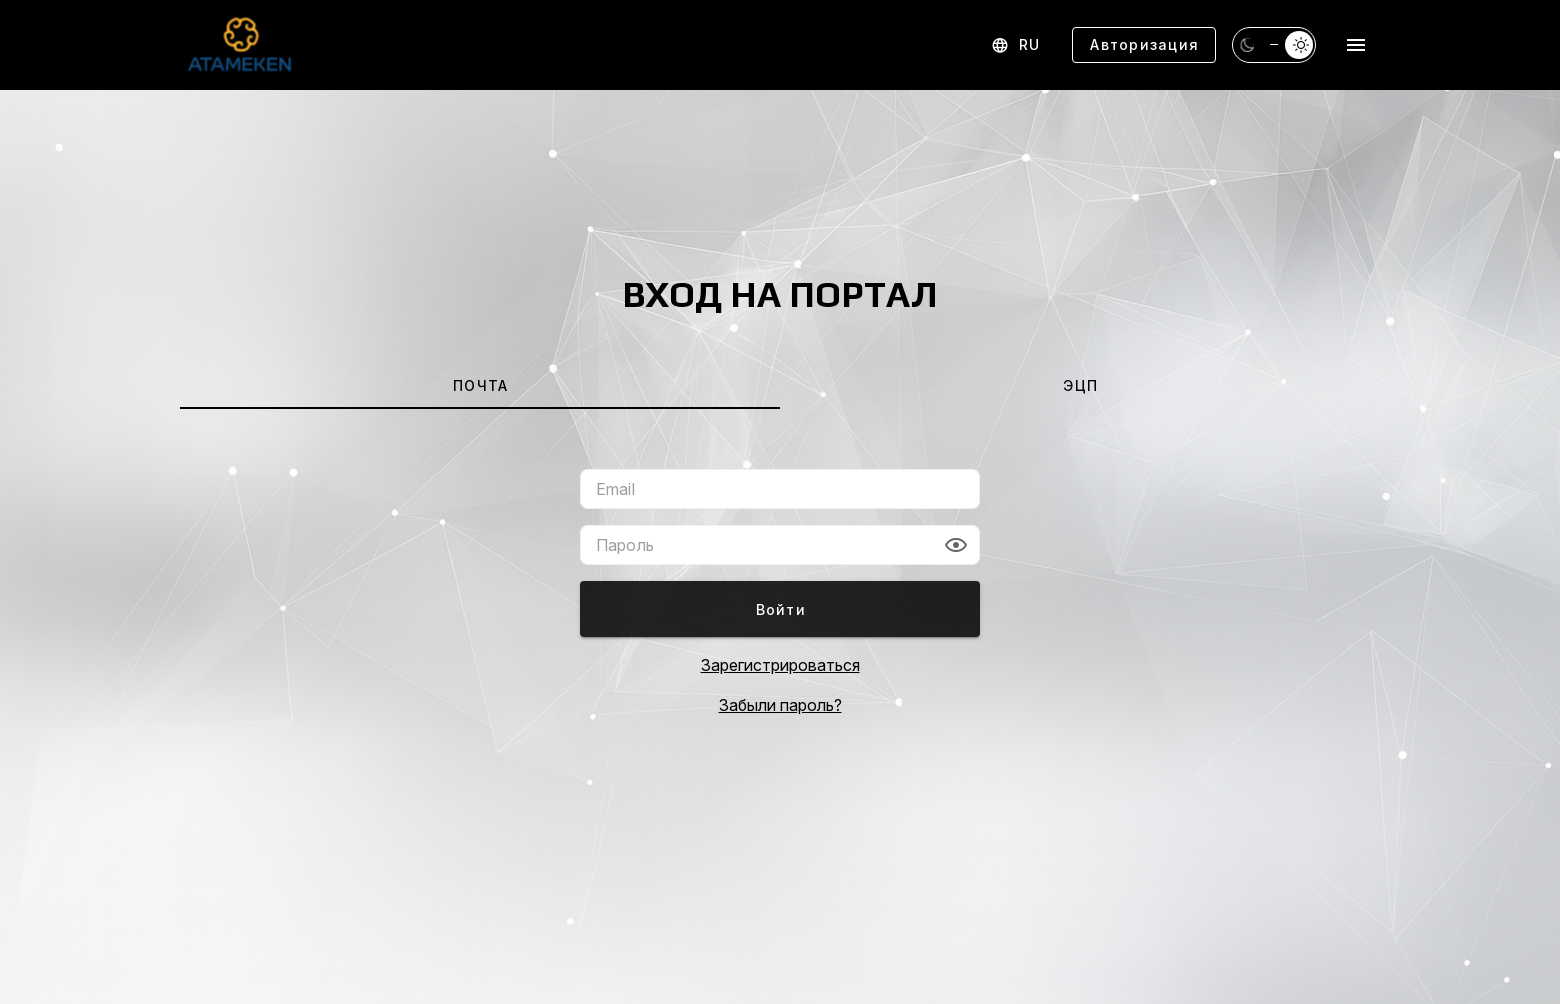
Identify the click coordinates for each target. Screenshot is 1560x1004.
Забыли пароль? (780, 705)
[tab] (480, 385)
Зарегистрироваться (780, 665)
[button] (956, 545)
